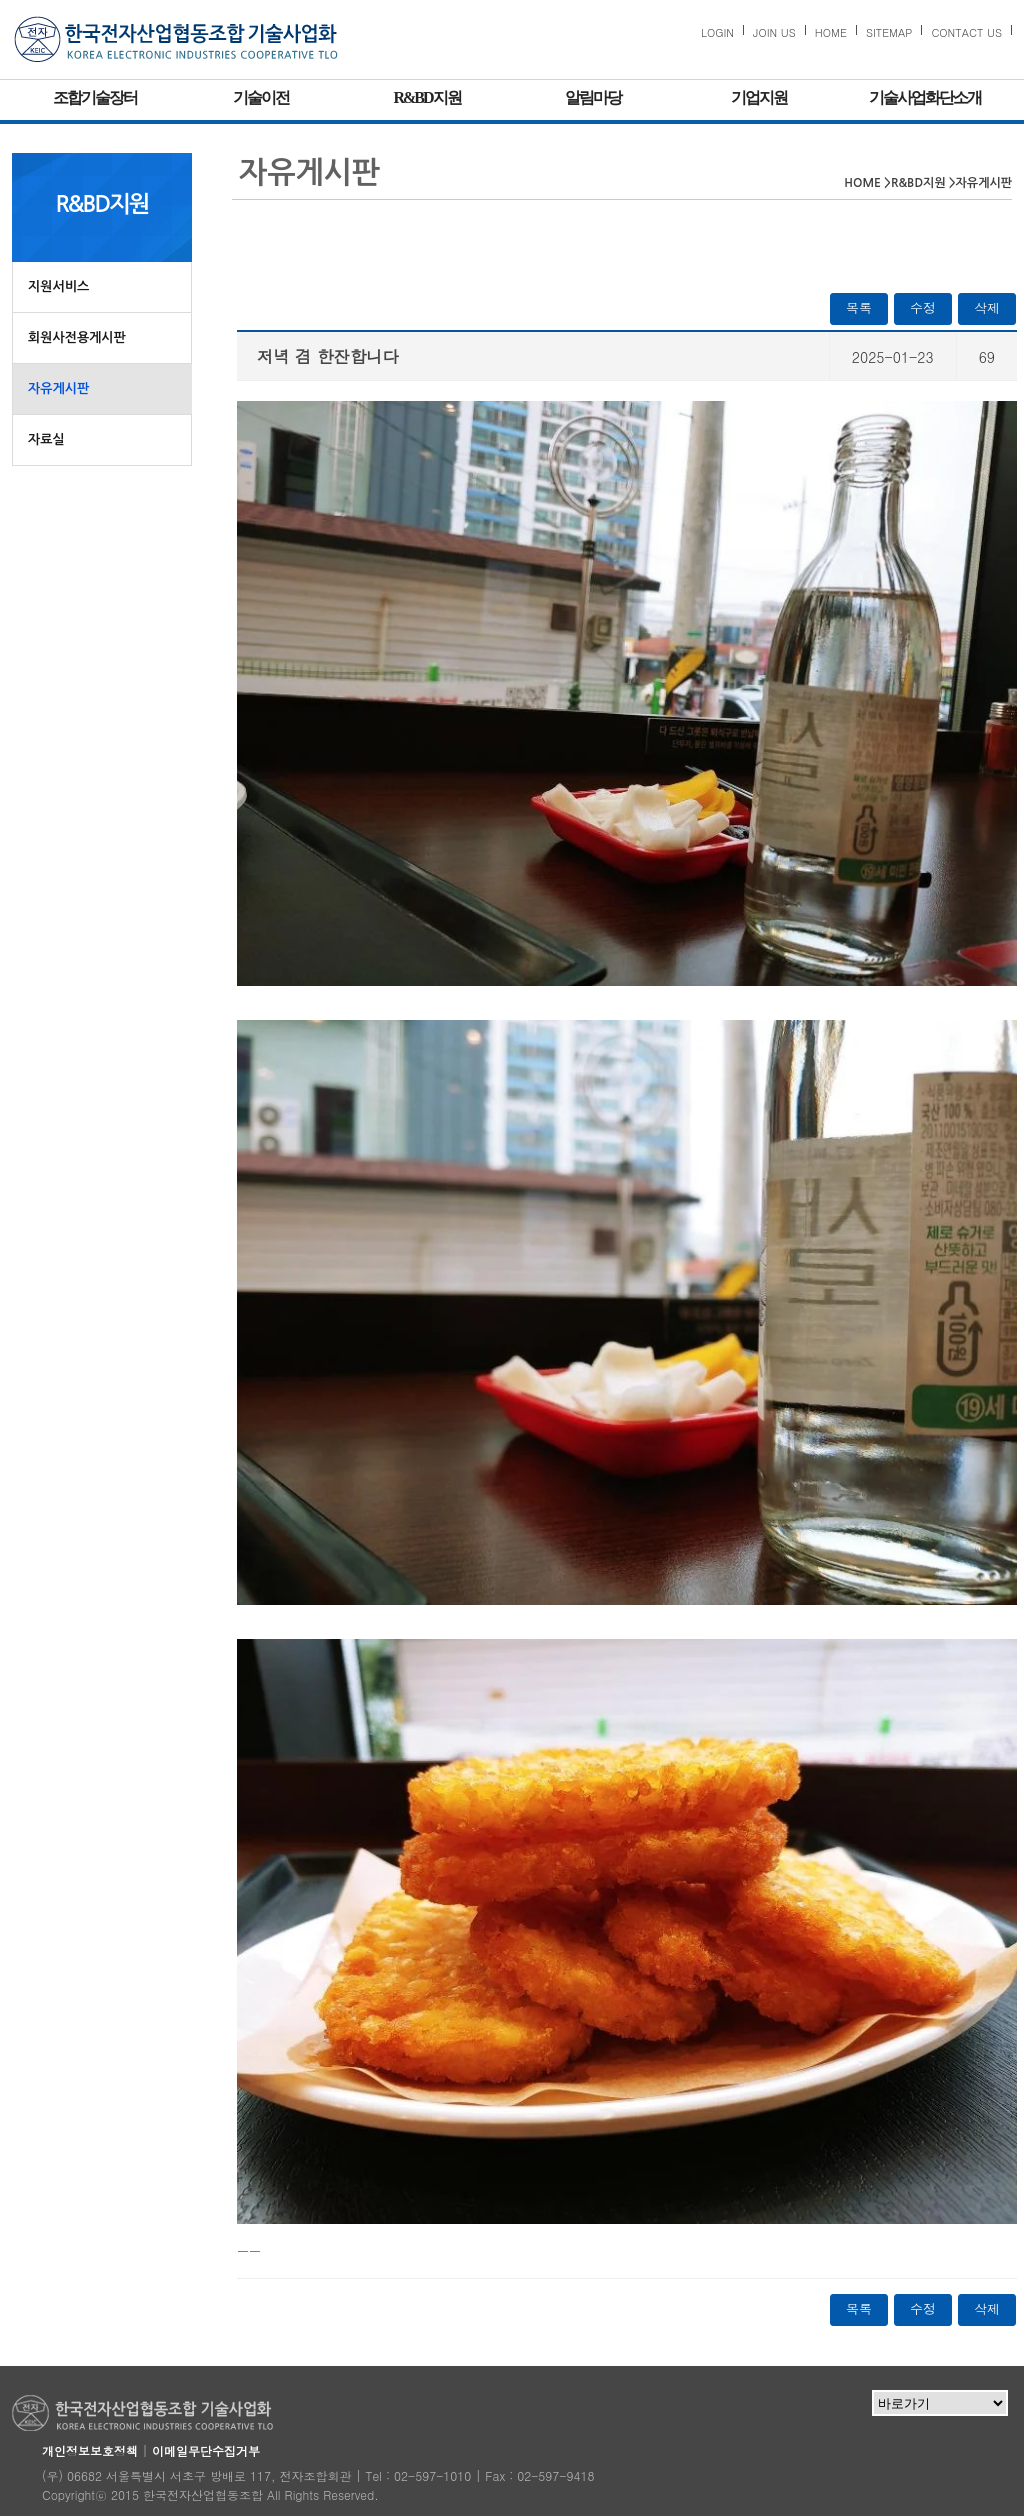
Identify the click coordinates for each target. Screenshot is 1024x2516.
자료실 (46, 439)
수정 (923, 307)
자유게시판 (58, 388)
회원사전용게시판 (77, 337)
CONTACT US (966, 32)
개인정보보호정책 (90, 2450)
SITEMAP (889, 32)
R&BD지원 (426, 97)
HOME (831, 32)
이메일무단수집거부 (206, 2450)
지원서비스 (58, 286)
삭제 (987, 307)
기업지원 (759, 97)
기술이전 (261, 97)
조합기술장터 (95, 97)
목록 (859, 307)
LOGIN (717, 32)
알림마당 (593, 97)
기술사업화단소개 (925, 97)
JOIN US (774, 32)
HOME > (867, 183)
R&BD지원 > (923, 183)
